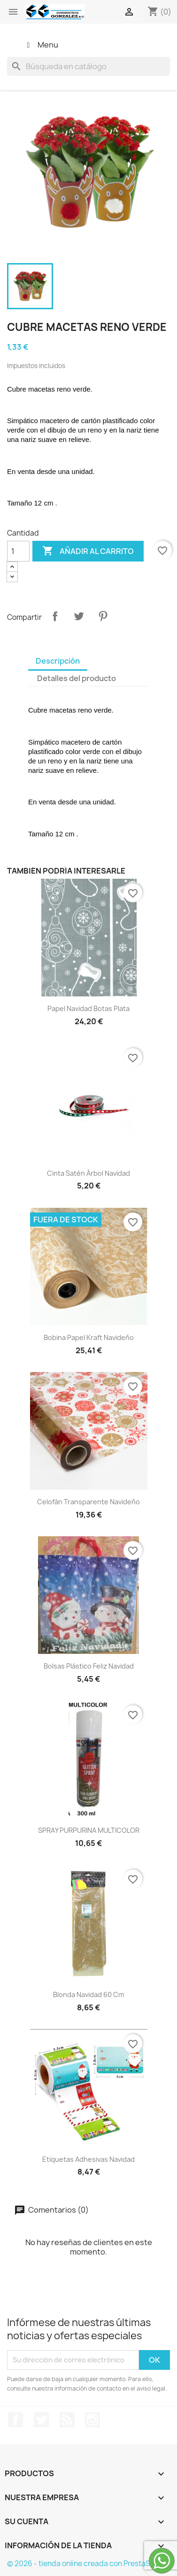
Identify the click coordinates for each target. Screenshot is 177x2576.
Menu (40, 45)
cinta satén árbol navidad (88, 1173)
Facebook (15, 2419)
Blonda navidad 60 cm (88, 1994)
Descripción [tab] (58, 661)
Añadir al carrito (88, 551)
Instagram (92, 2419)
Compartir (55, 616)
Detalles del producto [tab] (76, 678)
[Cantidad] (18, 551)
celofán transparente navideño (88, 1501)
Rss (67, 2419)
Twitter (41, 2419)
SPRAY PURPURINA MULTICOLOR (88, 1830)
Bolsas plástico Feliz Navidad (89, 1665)
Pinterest (102, 616)
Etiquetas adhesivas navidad (88, 2159)
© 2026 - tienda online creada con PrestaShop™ (88, 2563)
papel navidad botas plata (88, 1008)
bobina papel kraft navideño (89, 1337)
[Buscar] (88, 66)
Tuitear (78, 616)
